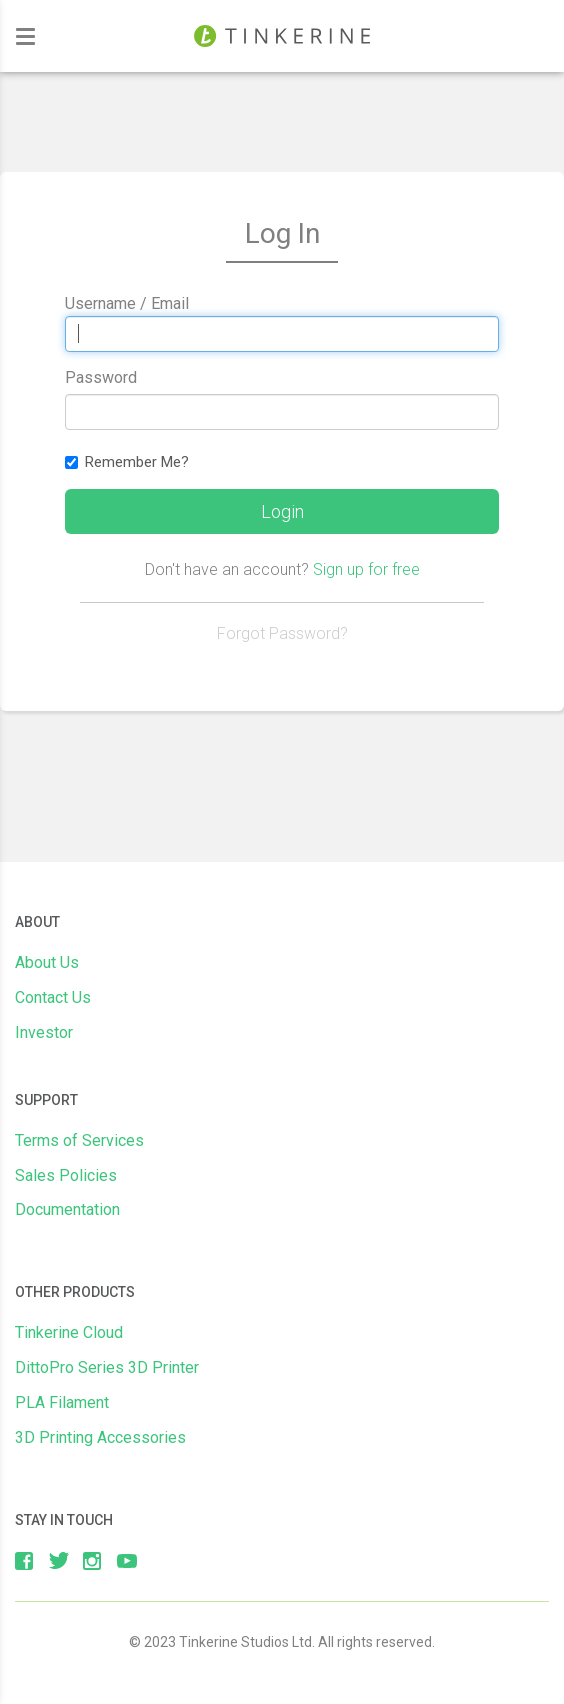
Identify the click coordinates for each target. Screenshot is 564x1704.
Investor (44, 1032)
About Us (47, 962)
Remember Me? (127, 462)
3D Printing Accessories (100, 1437)
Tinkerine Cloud (69, 1332)
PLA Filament (62, 1402)
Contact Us (53, 997)
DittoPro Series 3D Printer (107, 1367)
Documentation (67, 1209)
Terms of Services (79, 1140)
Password (101, 377)
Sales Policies (66, 1175)
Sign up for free (366, 569)
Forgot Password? (282, 633)
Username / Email (127, 303)
